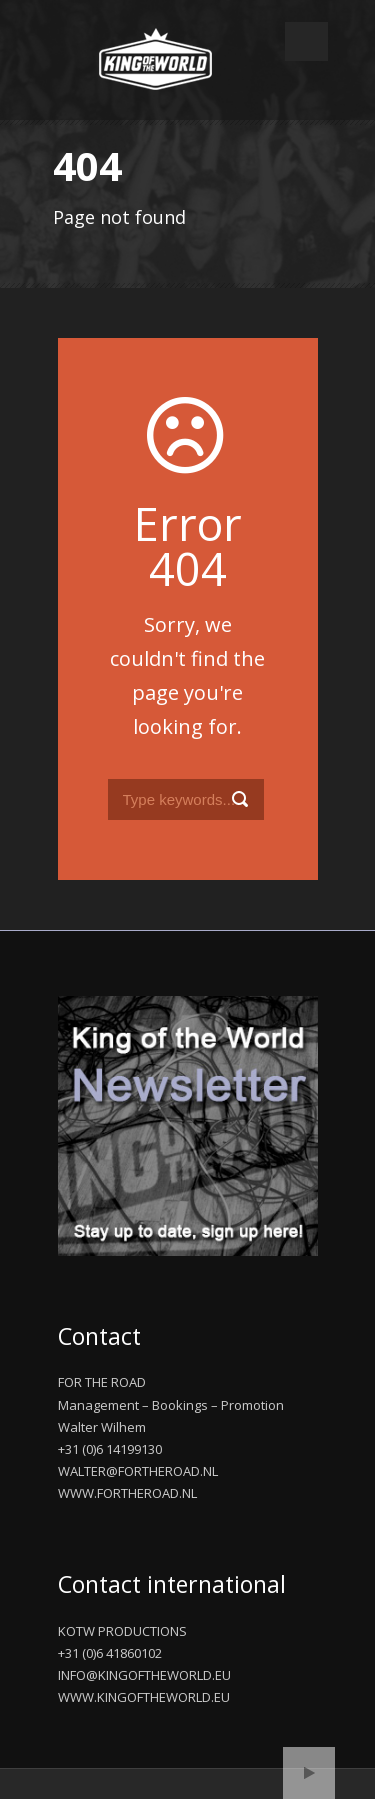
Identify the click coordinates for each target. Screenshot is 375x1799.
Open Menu (306, 41)
